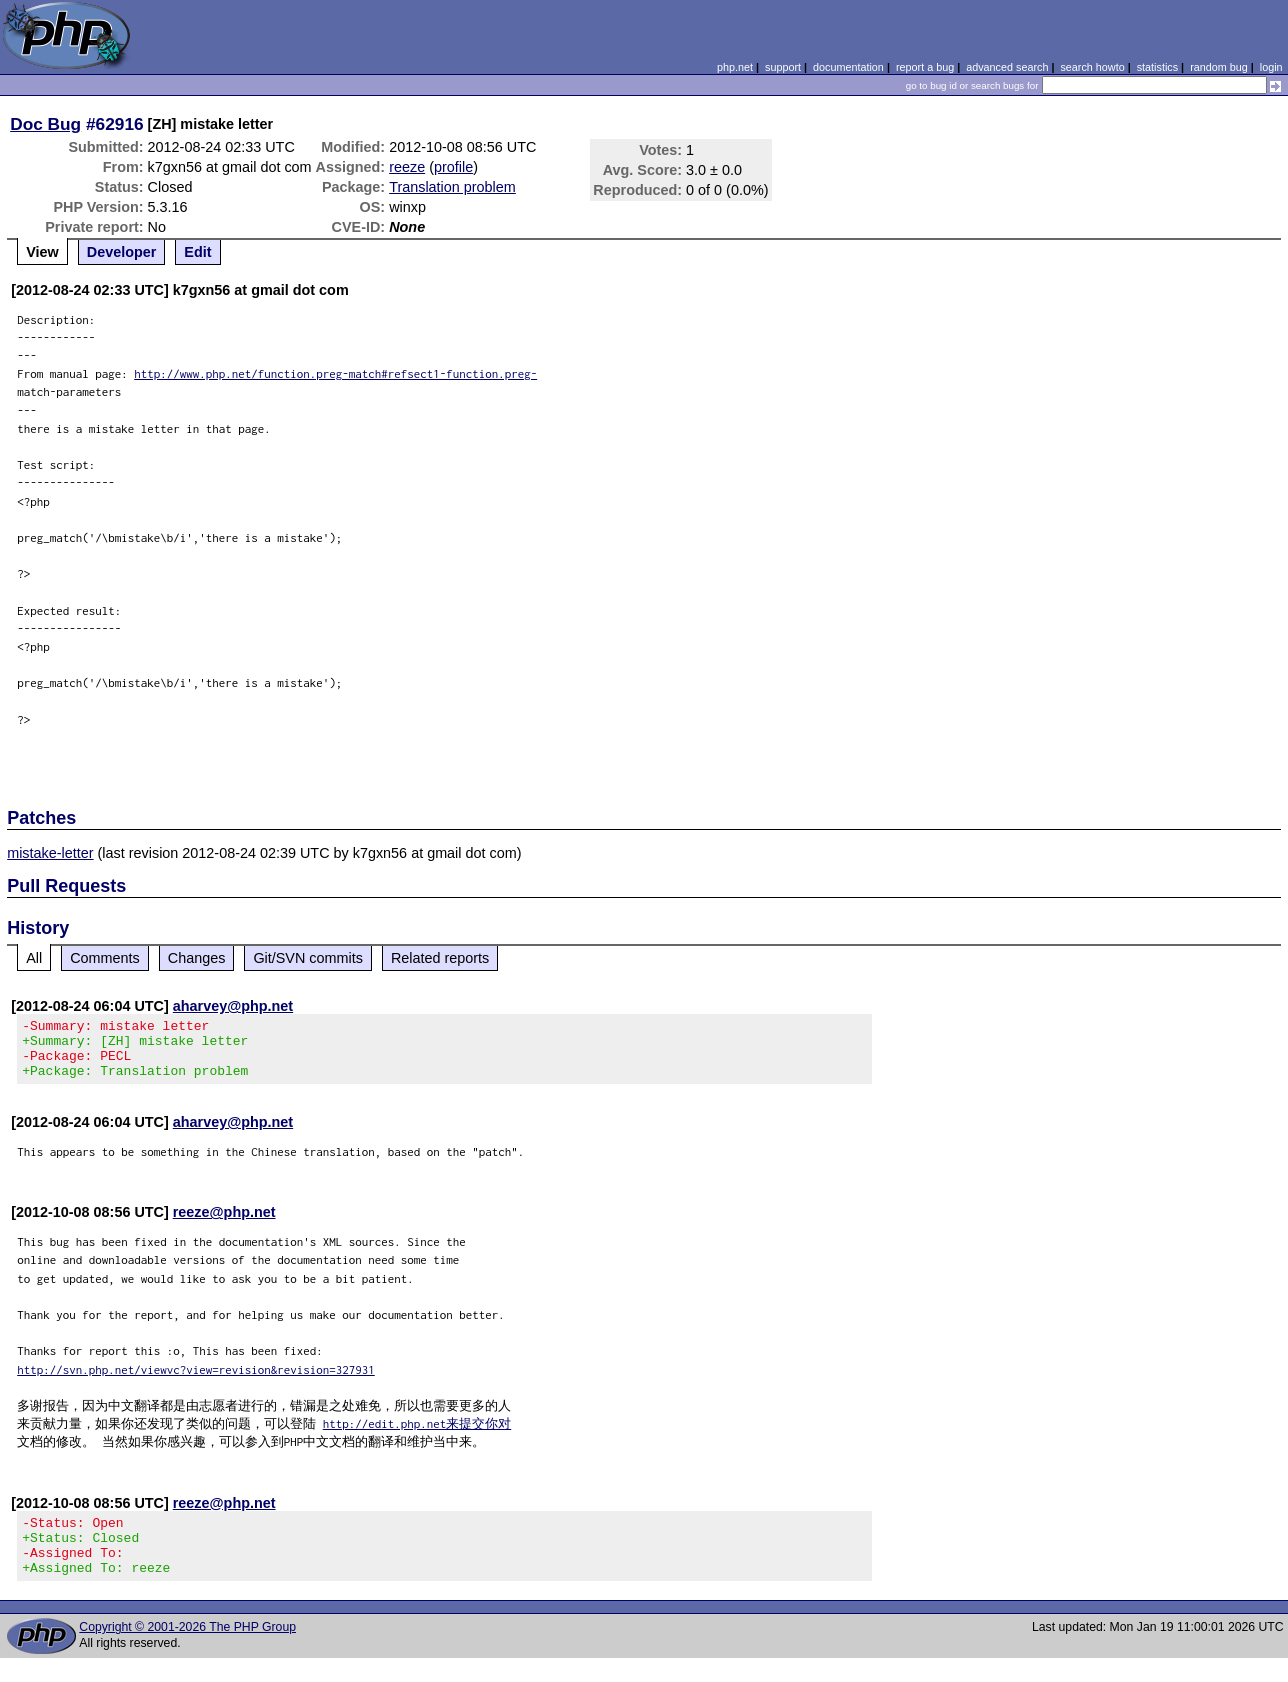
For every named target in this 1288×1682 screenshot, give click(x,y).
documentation (848, 67)
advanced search (1007, 67)
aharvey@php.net (233, 1006)
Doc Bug (45, 124)
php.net (735, 67)
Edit (197, 252)
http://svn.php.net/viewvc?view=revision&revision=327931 (196, 1381)
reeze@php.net (224, 1224)
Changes (197, 958)
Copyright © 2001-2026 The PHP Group (187, 1651)
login (1271, 67)
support (783, 67)
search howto (1092, 67)
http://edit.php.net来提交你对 (417, 1435)
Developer (122, 252)
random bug (1219, 67)
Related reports (440, 958)
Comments (105, 958)
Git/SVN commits (308, 958)
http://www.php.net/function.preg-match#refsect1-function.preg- (335, 373)
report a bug (925, 67)
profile (453, 167)
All (34, 958)
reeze (407, 167)
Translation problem (452, 187)
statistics (1157, 67)
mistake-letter (50, 853)
